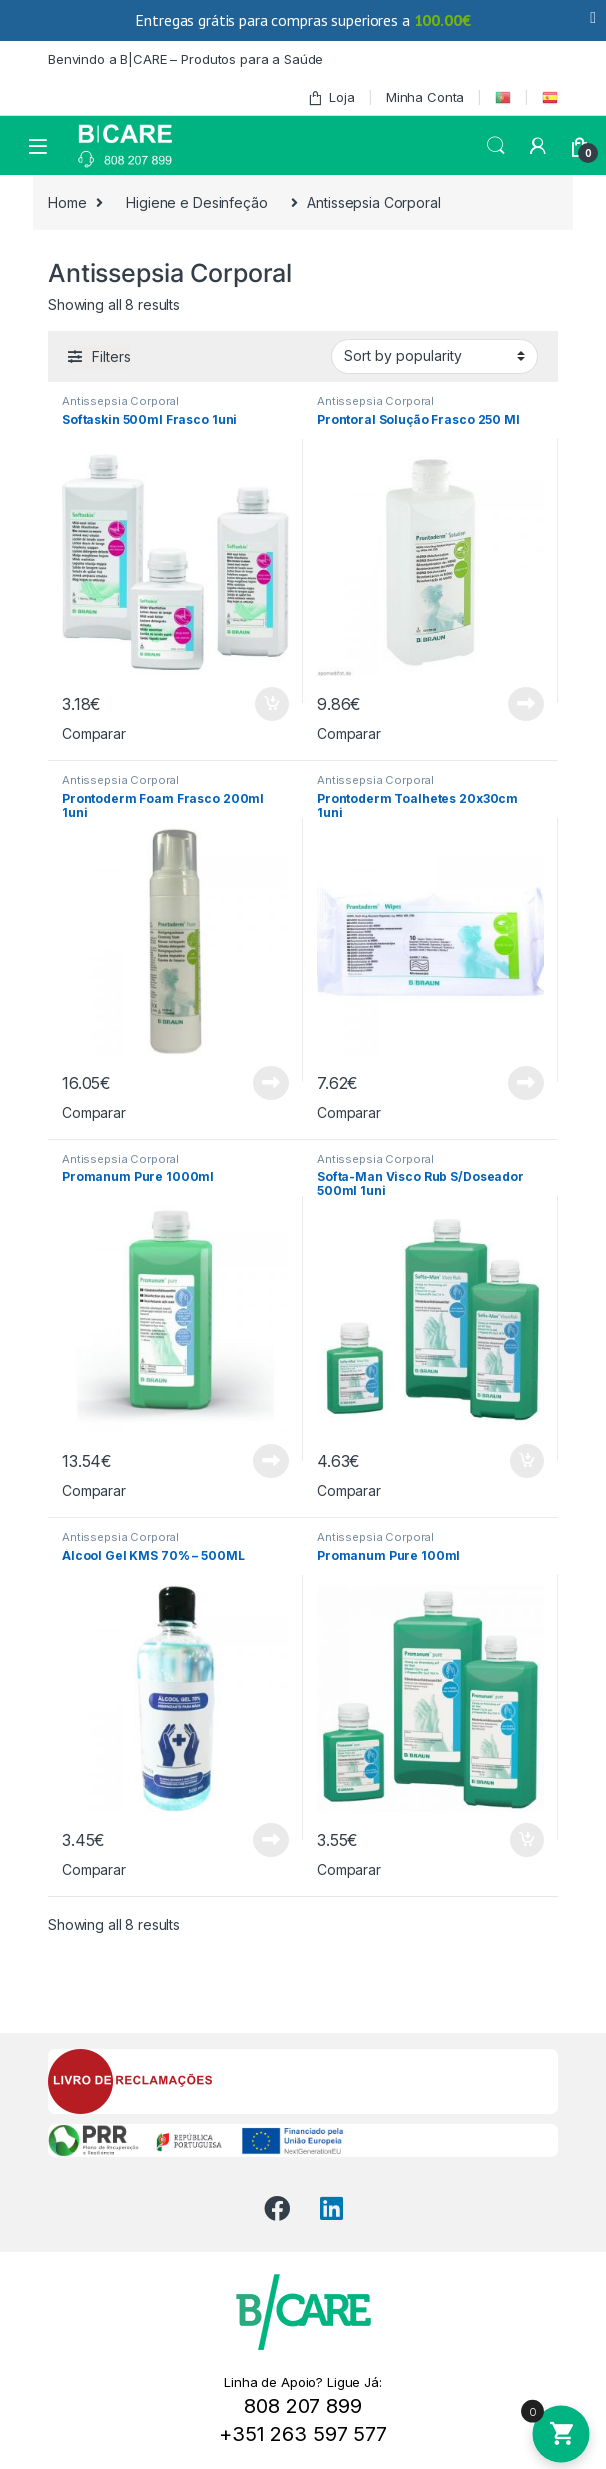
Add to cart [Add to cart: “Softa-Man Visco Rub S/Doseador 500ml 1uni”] (527, 1461)
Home (67, 202)
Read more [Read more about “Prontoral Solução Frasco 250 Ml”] (526, 704)
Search (496, 146)
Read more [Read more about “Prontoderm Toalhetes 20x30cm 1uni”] (526, 1083)
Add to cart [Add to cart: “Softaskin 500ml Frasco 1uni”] (272, 704)
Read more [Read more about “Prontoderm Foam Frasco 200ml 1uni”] (271, 1083)
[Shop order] (434, 356)
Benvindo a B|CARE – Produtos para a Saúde (185, 59)
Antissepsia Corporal (120, 401)
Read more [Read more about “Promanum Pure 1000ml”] (271, 1461)
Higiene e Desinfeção (196, 202)
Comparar (94, 733)
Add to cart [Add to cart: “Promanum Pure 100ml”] (527, 1840)
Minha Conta (425, 97)
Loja (331, 97)
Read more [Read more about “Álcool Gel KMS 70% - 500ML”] (271, 1840)
